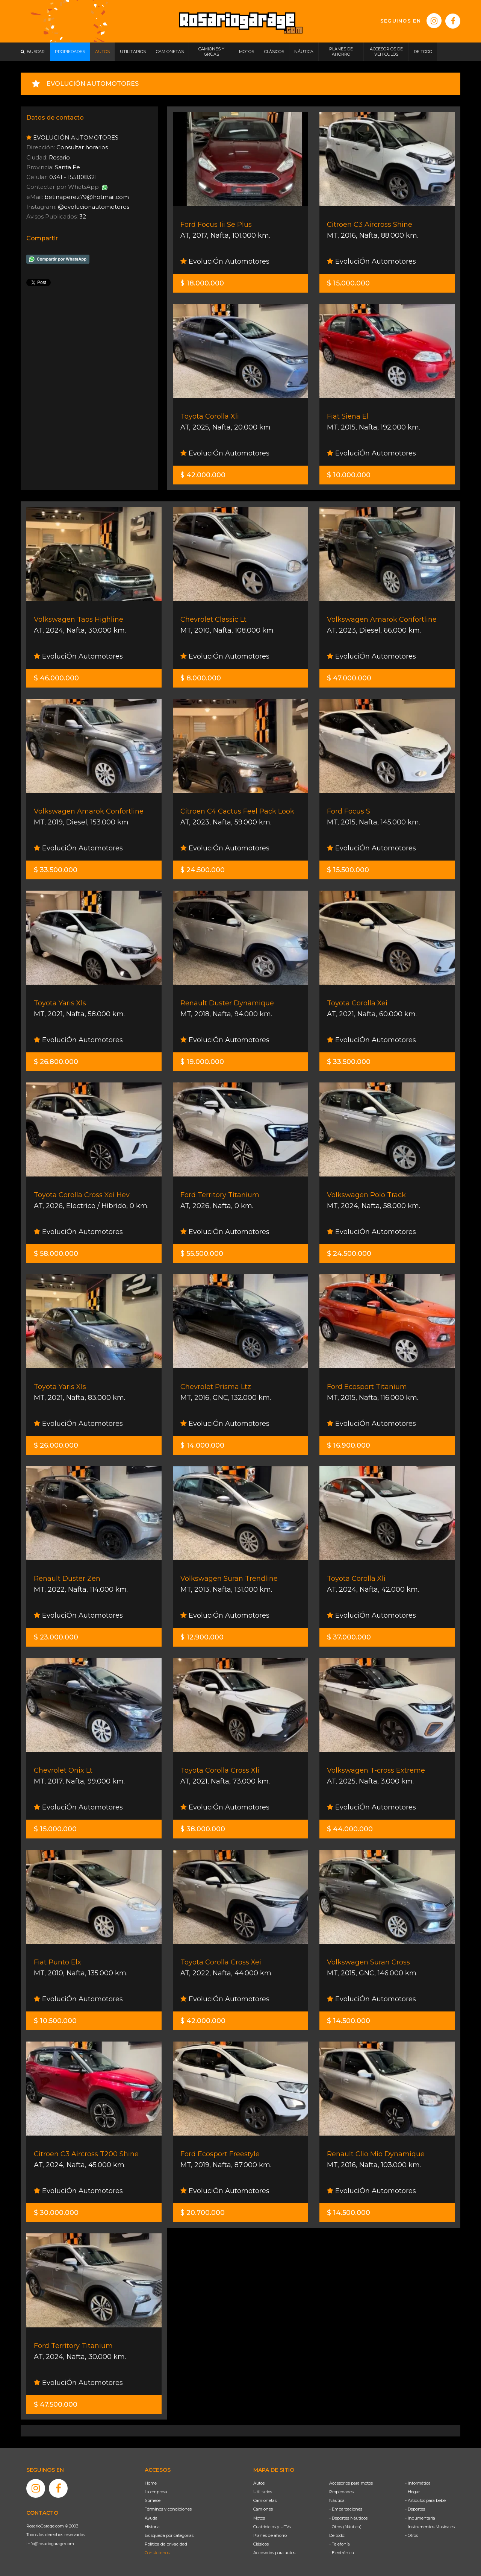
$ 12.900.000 (202, 1637)
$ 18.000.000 (202, 283)
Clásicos (261, 2544)
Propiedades (341, 2491)
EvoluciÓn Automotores (224, 261)
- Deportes (415, 2509)
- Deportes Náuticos (348, 2518)
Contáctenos (157, 2552)
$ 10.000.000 (349, 475)
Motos (259, 2518)
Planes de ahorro (270, 2535)
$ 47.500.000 (55, 2404)
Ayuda (151, 2518)
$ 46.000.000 (56, 678)
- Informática (418, 2483)
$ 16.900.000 (348, 1445)
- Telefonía (339, 2544)
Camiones (263, 2509)
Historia (152, 2526)
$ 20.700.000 (202, 2213)
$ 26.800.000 (56, 1062)
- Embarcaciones (345, 2509)
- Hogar (412, 2491)
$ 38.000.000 (202, 1829)
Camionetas (265, 2500)
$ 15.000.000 (348, 283)
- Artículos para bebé (425, 2500)
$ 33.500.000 (55, 870)
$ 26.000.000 (56, 1445)
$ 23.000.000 (56, 1637)
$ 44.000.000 (350, 1829)
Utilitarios (262, 2491)
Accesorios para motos (351, 2483)
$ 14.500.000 (348, 2021)
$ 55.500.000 (201, 1253)
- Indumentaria (420, 2518)
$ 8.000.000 (200, 678)
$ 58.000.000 (56, 1253)
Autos (259, 2483)
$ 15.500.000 (348, 870)
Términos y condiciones (168, 2509)
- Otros (411, 2535)
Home (151, 2483)
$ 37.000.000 (349, 1637)
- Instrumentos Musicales (430, 2526)
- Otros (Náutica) (345, 2526)
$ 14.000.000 (202, 1445)
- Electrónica (341, 2552)
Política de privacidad (166, 2544)
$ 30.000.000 (56, 2213)
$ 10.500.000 (55, 2021)
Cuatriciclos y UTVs (272, 2526)
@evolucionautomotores (93, 206)
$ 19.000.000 (202, 1062)
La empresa (156, 2491)
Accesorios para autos (274, 2552)
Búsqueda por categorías (169, 2535)
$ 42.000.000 (202, 475)
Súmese (152, 2500)
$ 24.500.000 (202, 870)
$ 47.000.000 (349, 678)
